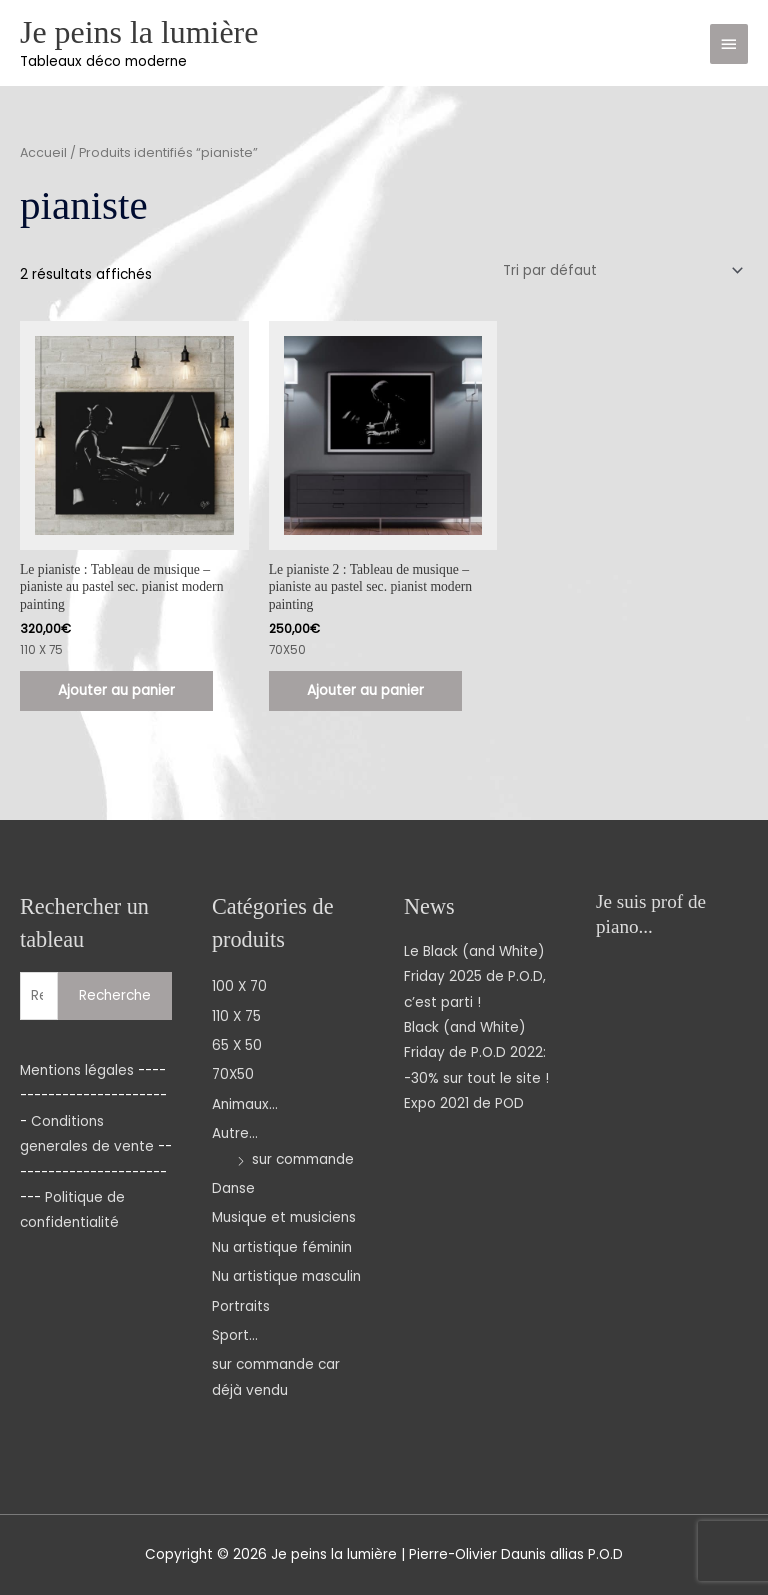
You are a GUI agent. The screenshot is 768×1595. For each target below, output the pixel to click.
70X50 (233, 1074)
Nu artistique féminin (282, 1247)
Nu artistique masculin (286, 1276)
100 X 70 (239, 986)
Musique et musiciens (284, 1217)
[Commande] (620, 270)
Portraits (241, 1306)
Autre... (235, 1133)
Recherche (115, 995)
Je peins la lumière (139, 32)
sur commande (303, 1159)
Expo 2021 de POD (464, 1103)
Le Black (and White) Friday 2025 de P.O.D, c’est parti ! (475, 977)
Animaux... (245, 1104)
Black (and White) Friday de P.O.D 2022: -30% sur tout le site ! (476, 1053)
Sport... (235, 1335)
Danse (233, 1188)
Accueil (43, 152)
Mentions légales (77, 1070)
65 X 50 (237, 1045)
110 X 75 (236, 1016)
